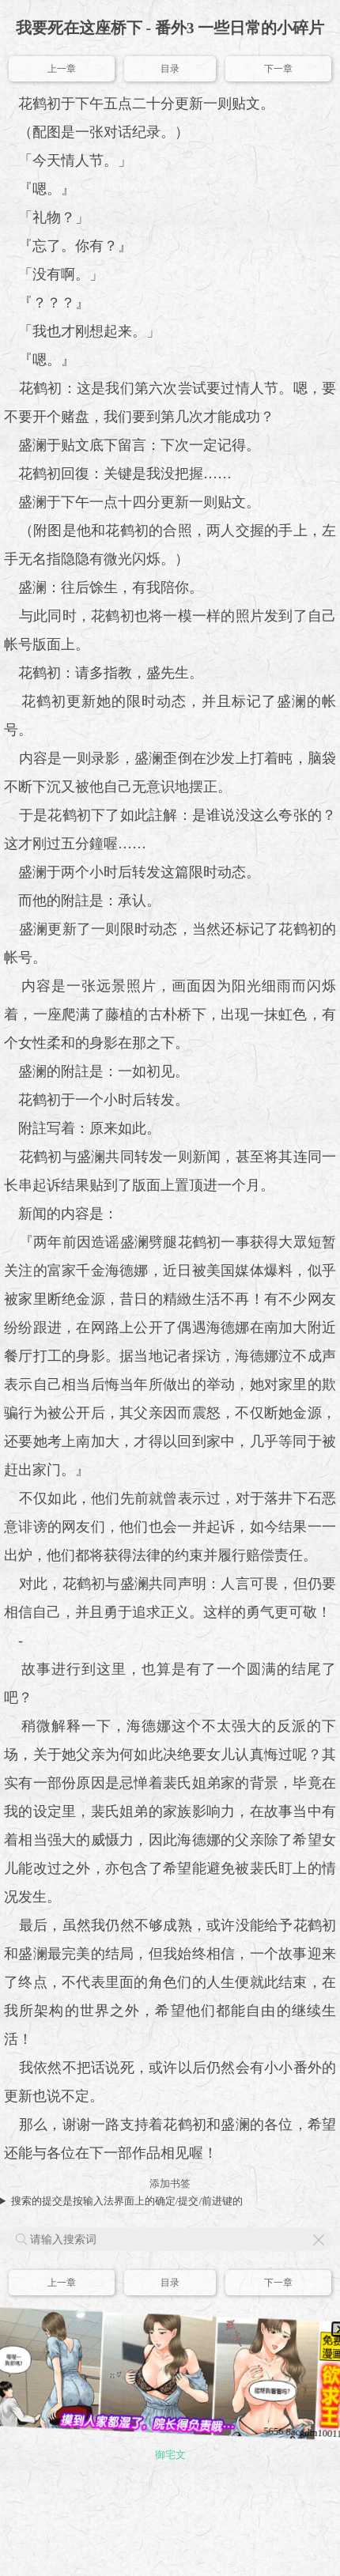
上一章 (61, 68)
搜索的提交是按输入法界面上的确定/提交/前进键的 (127, 2201)
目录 (170, 68)
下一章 (278, 68)
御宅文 (170, 2455)
